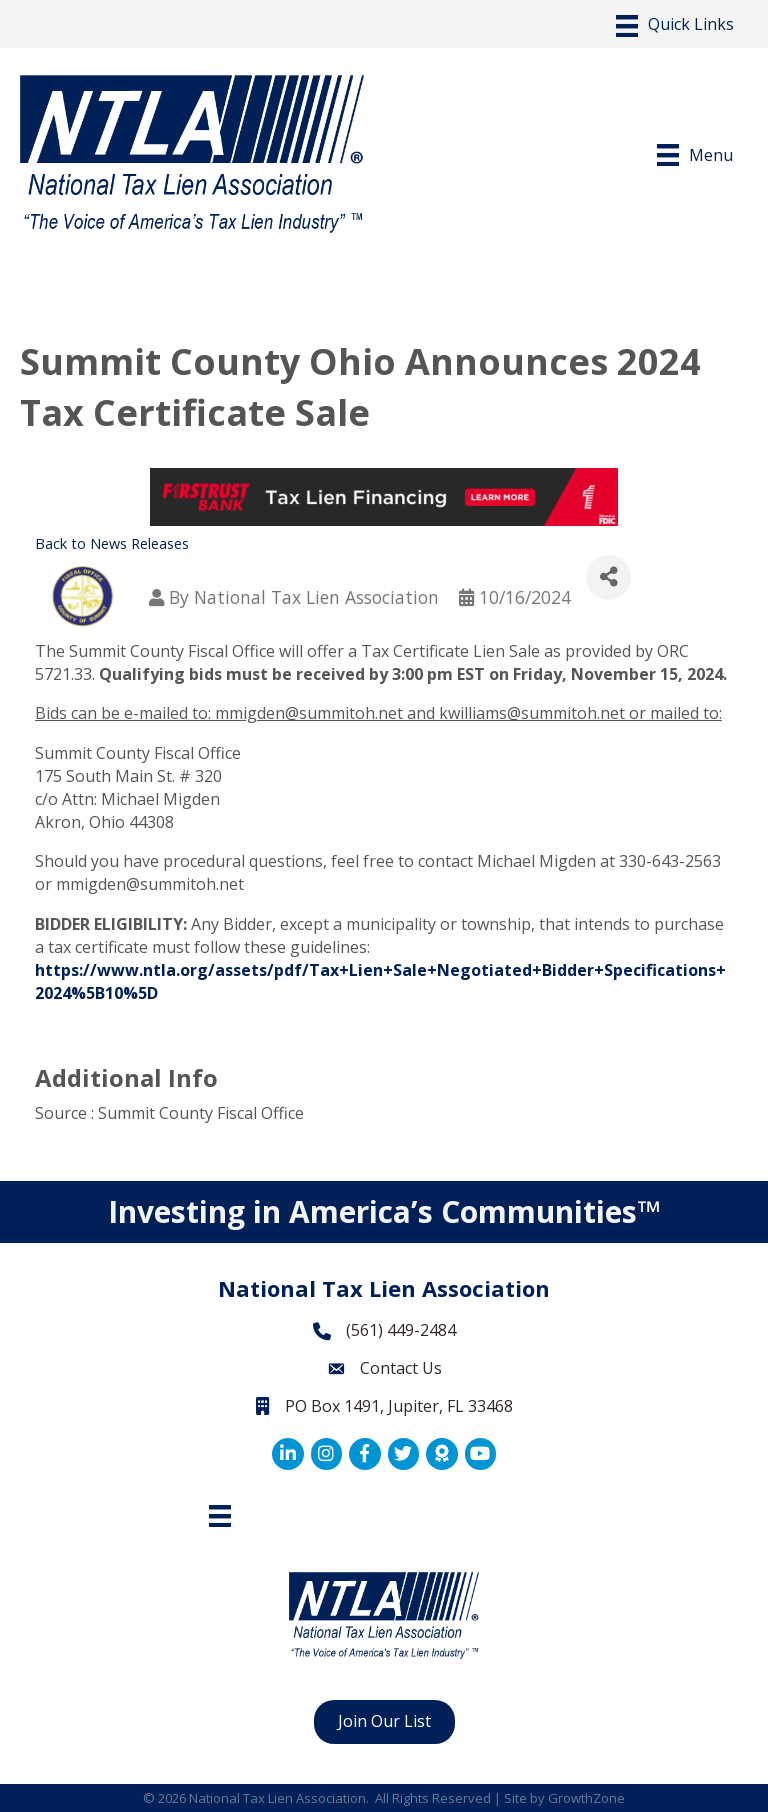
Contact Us (401, 1368)
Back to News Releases (112, 543)
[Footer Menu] (220, 1516)
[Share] (608, 577)
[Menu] (675, 26)
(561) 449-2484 (401, 1330)
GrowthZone (586, 1798)
